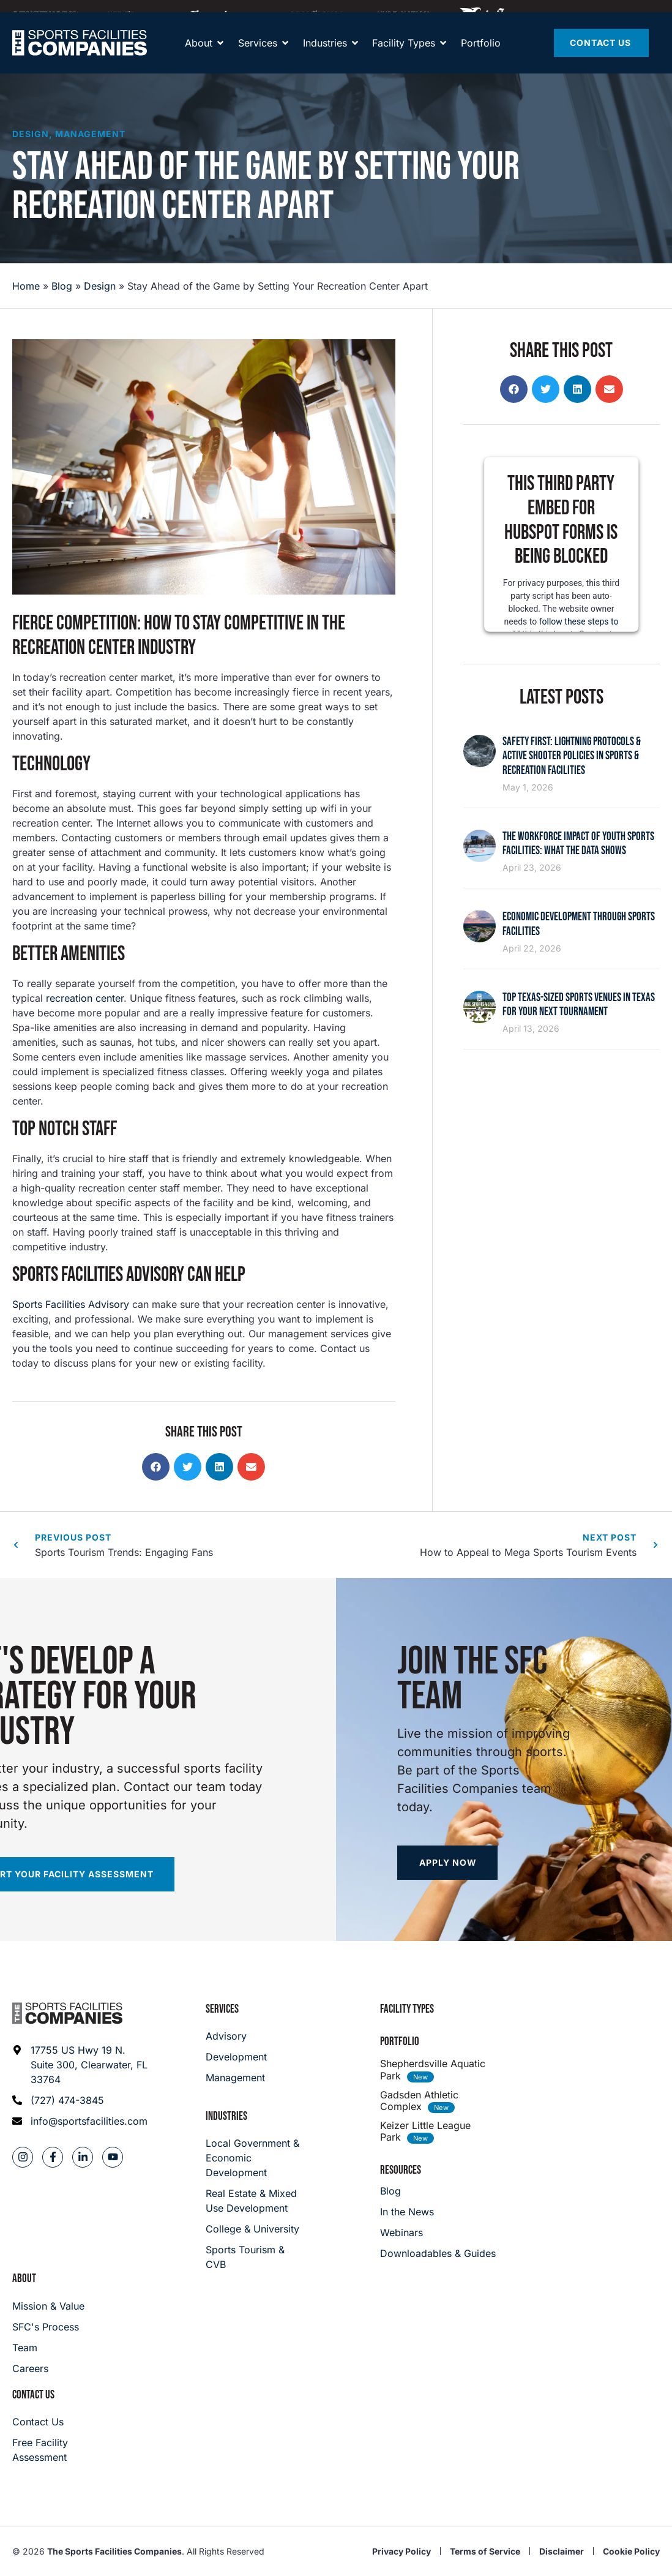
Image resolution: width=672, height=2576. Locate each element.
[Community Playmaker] (132, 15)
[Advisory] (236, 2036)
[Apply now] (447, 1863)
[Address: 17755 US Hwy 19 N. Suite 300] (80, 2065)
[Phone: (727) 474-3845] (80, 2100)
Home (26, 286)
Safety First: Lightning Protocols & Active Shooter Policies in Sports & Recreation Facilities (571, 756)
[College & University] (255, 2228)
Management (90, 134)
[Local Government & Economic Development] (255, 2158)
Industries (226, 2116)
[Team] (48, 2347)
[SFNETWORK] (44, 15)
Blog (61, 286)
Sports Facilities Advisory (70, 1304)
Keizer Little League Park (425, 2131)
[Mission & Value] (48, 2306)
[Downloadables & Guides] (438, 2253)
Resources (400, 2170)
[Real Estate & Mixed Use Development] (255, 2200)
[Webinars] (438, 2232)
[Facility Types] (403, 55)
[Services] (257, 55)
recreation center (85, 998)
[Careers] (48, 2368)
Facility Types (407, 2009)
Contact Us (33, 2395)
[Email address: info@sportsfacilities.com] (80, 2121)
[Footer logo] (67, 2013)
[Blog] (438, 2191)
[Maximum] (317, 15)
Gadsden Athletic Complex (419, 2100)
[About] (198, 55)
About (24, 2279)
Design (30, 134)
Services (222, 2009)
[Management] (236, 2077)
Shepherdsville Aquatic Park (432, 2069)
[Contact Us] (601, 55)
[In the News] (438, 2211)
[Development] (236, 2056)
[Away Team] (222, 15)
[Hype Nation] (403, 15)
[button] (156, 1467)
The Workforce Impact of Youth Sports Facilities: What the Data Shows (578, 844)
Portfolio (399, 2042)
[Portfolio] (481, 55)
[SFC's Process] (48, 2326)
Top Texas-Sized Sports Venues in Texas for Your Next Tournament (578, 1005)
